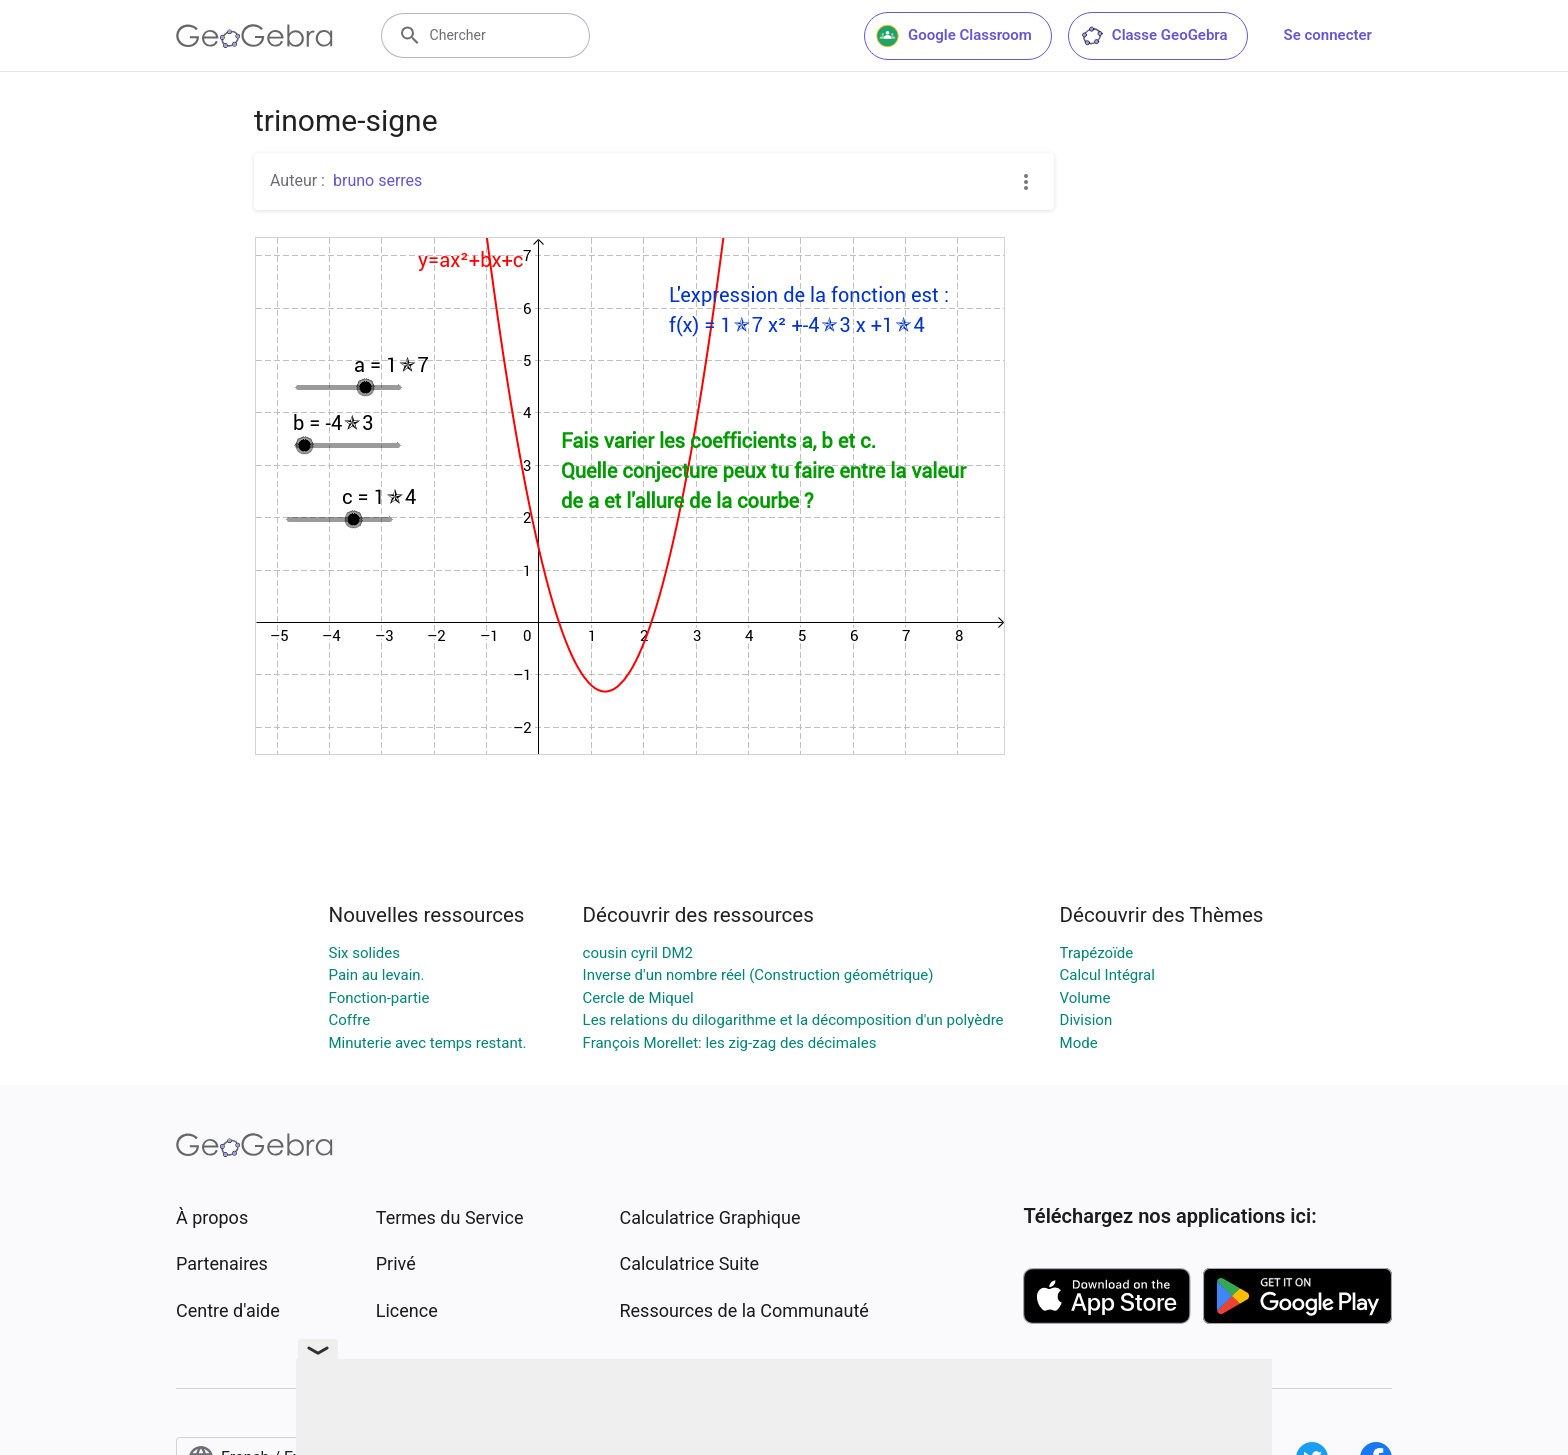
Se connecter (1328, 35)
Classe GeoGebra (1154, 36)
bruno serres (377, 180)
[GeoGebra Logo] (254, 36)
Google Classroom (954, 36)
